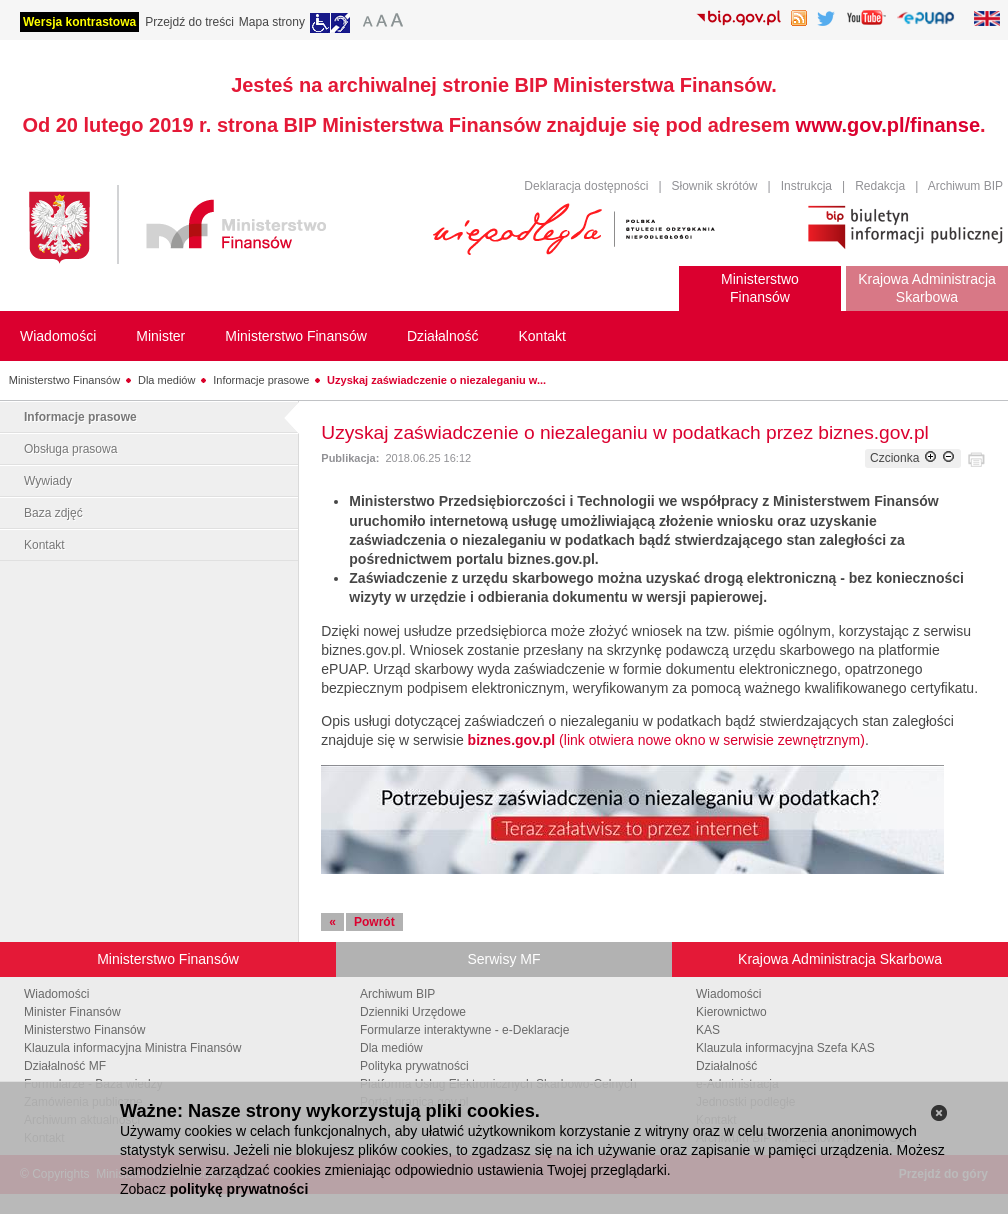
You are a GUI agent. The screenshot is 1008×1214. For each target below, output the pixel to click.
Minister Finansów (72, 1012)
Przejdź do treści (189, 22)
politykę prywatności (239, 1189)
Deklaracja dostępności (586, 186)
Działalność (726, 1066)
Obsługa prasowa (70, 449)
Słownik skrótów (715, 186)
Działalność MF (65, 1066)
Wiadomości (56, 994)
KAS (708, 1030)
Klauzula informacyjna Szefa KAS (785, 1048)
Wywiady (48, 481)
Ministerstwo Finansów (64, 380)
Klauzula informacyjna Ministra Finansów (132, 1048)
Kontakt (44, 545)
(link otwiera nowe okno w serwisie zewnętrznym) (666, 740)
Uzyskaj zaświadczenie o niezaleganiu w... (436, 380)
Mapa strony (272, 22)
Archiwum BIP (965, 186)
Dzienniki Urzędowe (413, 1012)
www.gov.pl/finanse (888, 125)
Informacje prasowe (261, 380)
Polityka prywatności (414, 1066)
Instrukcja (806, 186)
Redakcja (880, 186)
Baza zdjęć (53, 513)
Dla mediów (166, 380)
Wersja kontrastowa (79, 22)
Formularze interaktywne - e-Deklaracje (464, 1030)
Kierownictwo (731, 1012)
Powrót (374, 922)
